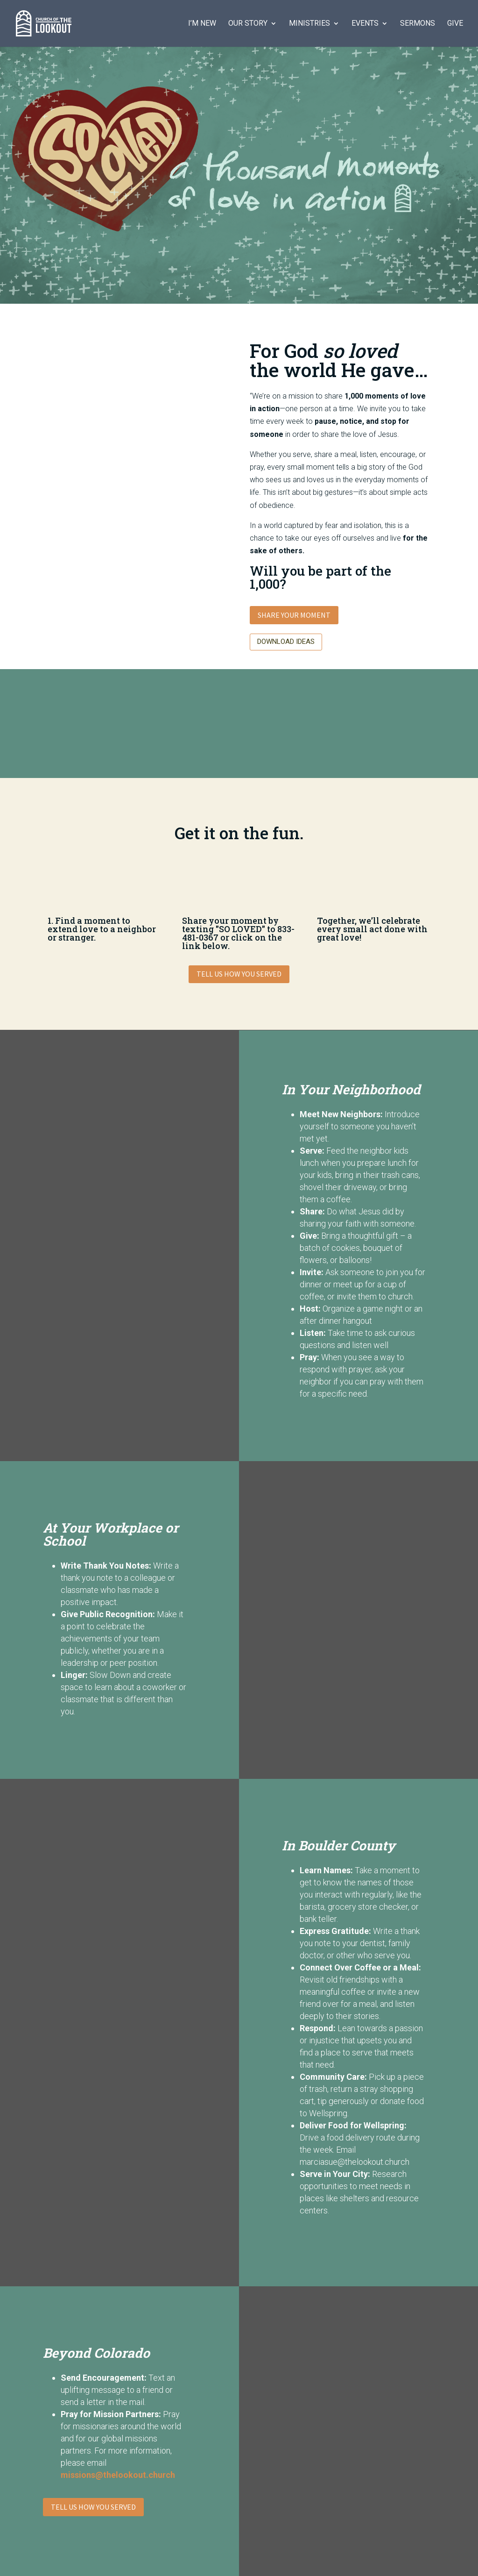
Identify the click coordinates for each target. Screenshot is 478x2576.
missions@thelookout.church (118, 2475)
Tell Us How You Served (239, 973)
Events (365, 24)
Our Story (247, 24)
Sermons (417, 24)
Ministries (309, 24)
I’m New (202, 24)
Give (455, 24)
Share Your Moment (294, 615)
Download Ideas (286, 641)
